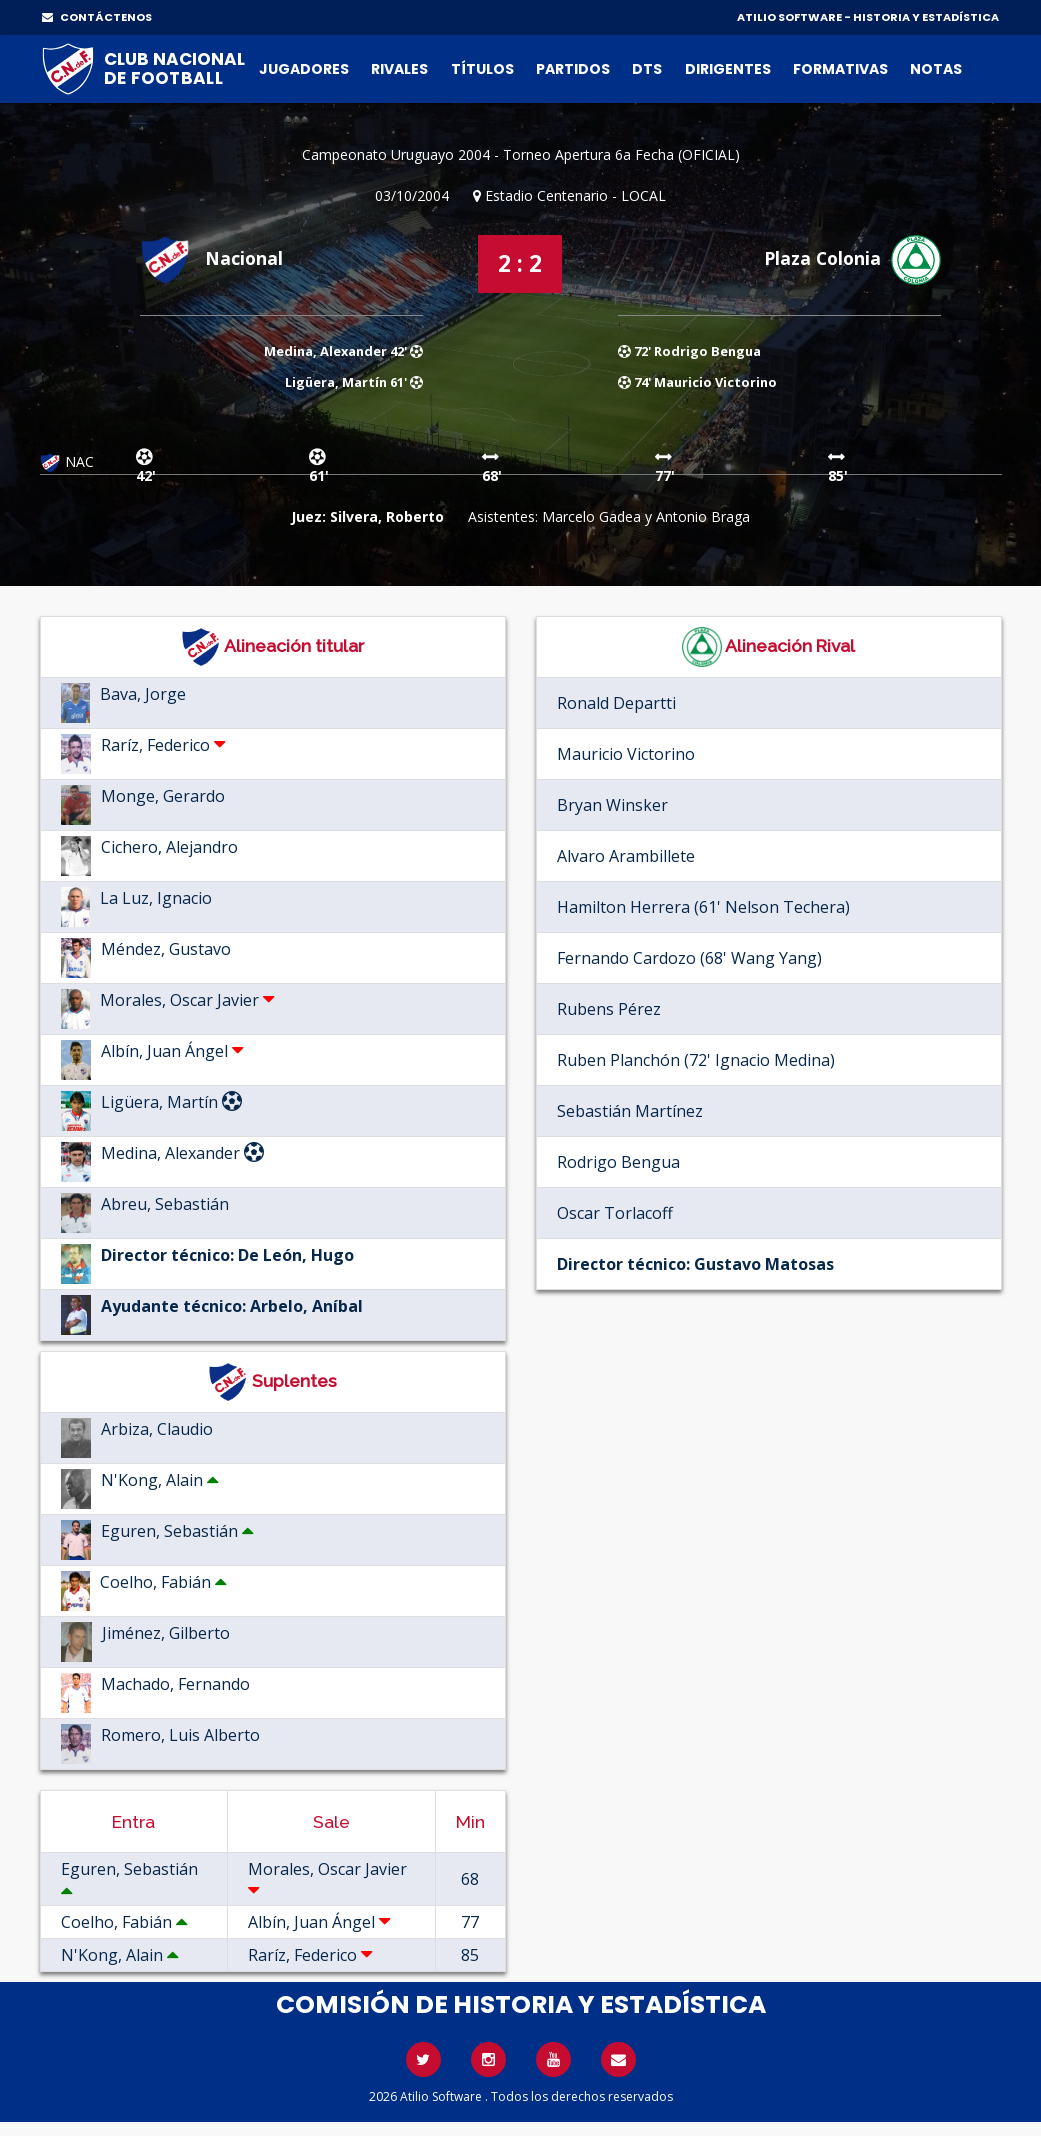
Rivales (399, 69)
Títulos (482, 69)
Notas (936, 69)
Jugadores (304, 69)
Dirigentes (728, 69)
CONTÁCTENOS (97, 17)
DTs (647, 69)
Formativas (840, 69)
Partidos (573, 69)
